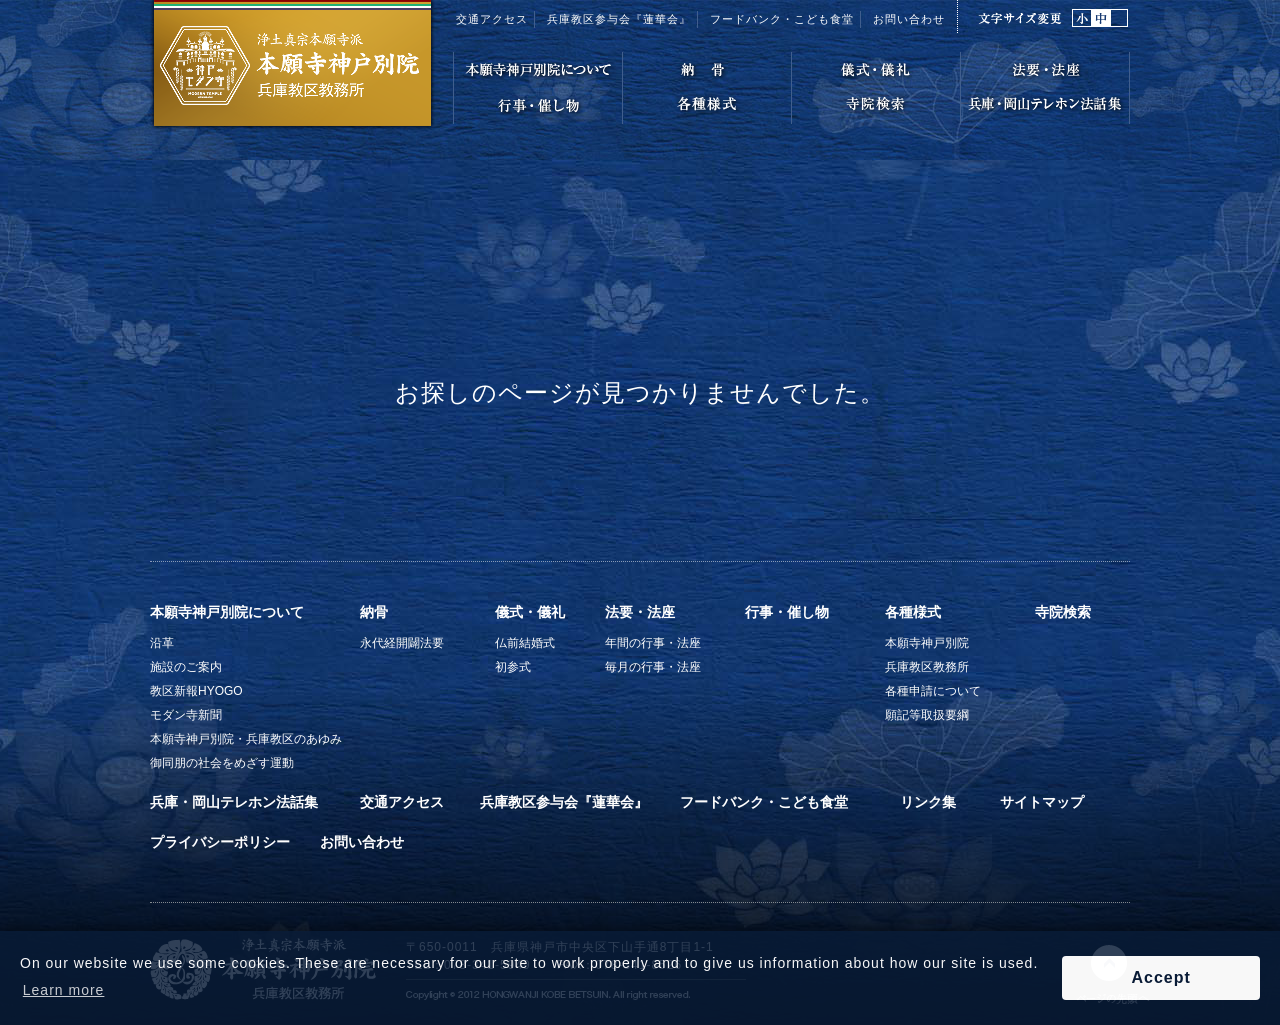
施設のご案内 (186, 667)
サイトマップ (1042, 802)
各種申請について (933, 691)
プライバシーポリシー (220, 842)
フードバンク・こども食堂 (782, 19)
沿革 (162, 643)
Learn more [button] (64, 990)
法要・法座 (640, 612)
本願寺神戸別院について (227, 612)
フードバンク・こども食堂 (764, 802)
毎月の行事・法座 (653, 667)
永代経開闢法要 (402, 643)
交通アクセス (492, 19)
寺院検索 (1063, 612)
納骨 (374, 612)
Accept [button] (1160, 977)
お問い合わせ (909, 19)
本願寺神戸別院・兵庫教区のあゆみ (246, 739)
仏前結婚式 (525, 643)
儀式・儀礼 (530, 612)
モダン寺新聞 (186, 715)
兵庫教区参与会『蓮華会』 (619, 19)
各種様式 (913, 612)
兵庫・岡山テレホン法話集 (234, 802)
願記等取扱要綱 (927, 715)
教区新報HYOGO (196, 691)
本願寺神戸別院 (927, 643)
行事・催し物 (787, 612)
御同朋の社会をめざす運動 (222, 763)
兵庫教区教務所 (927, 667)
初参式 (513, 667)
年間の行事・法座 (653, 643)
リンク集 (928, 802)
